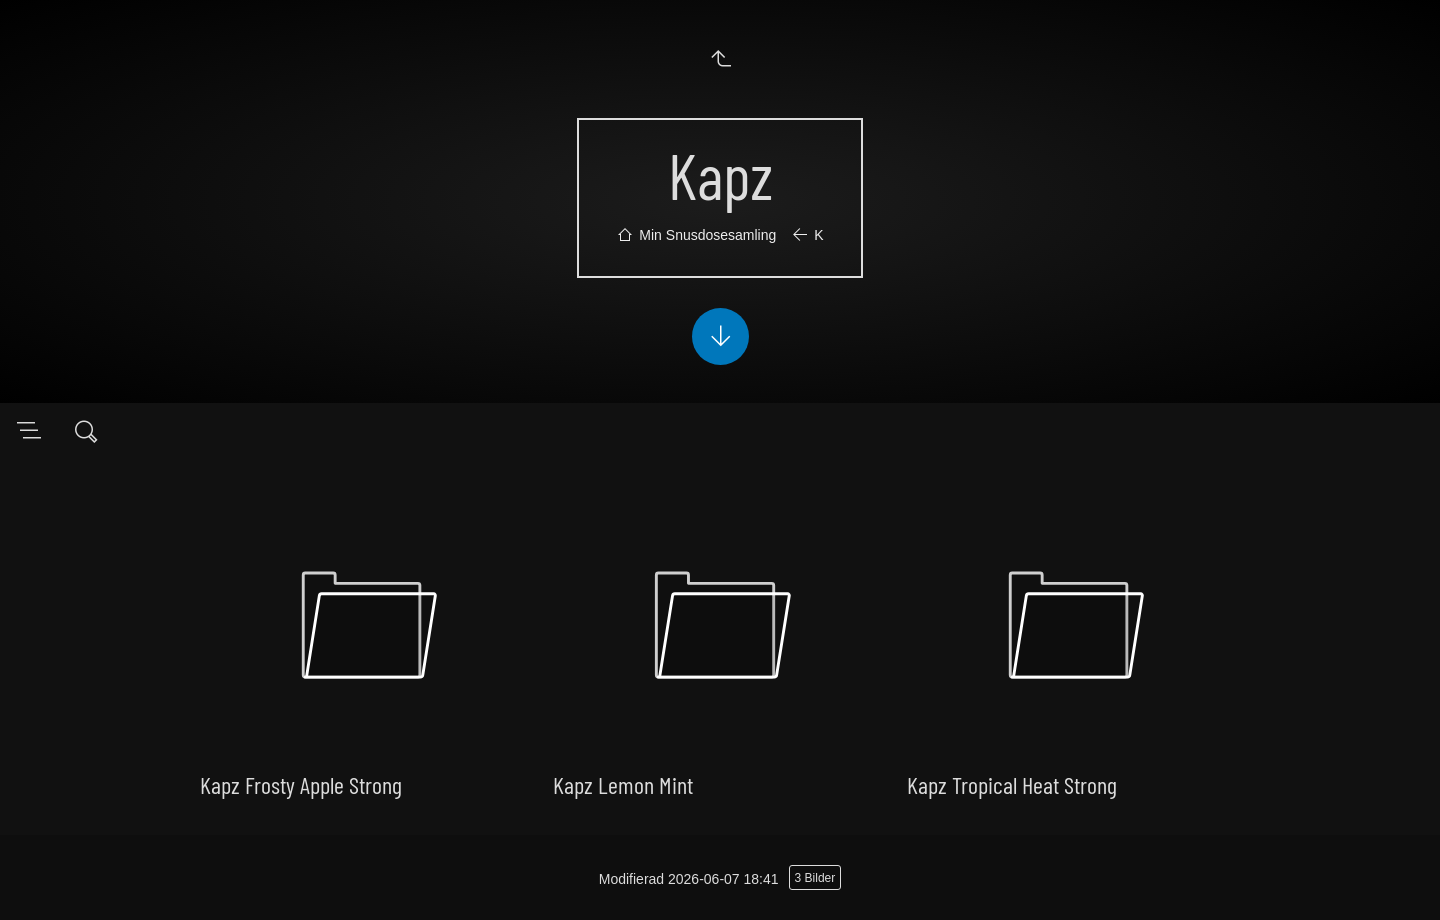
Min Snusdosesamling (707, 235)
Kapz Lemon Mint (623, 784)
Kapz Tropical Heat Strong (1012, 784)
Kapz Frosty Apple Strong (301, 784)
